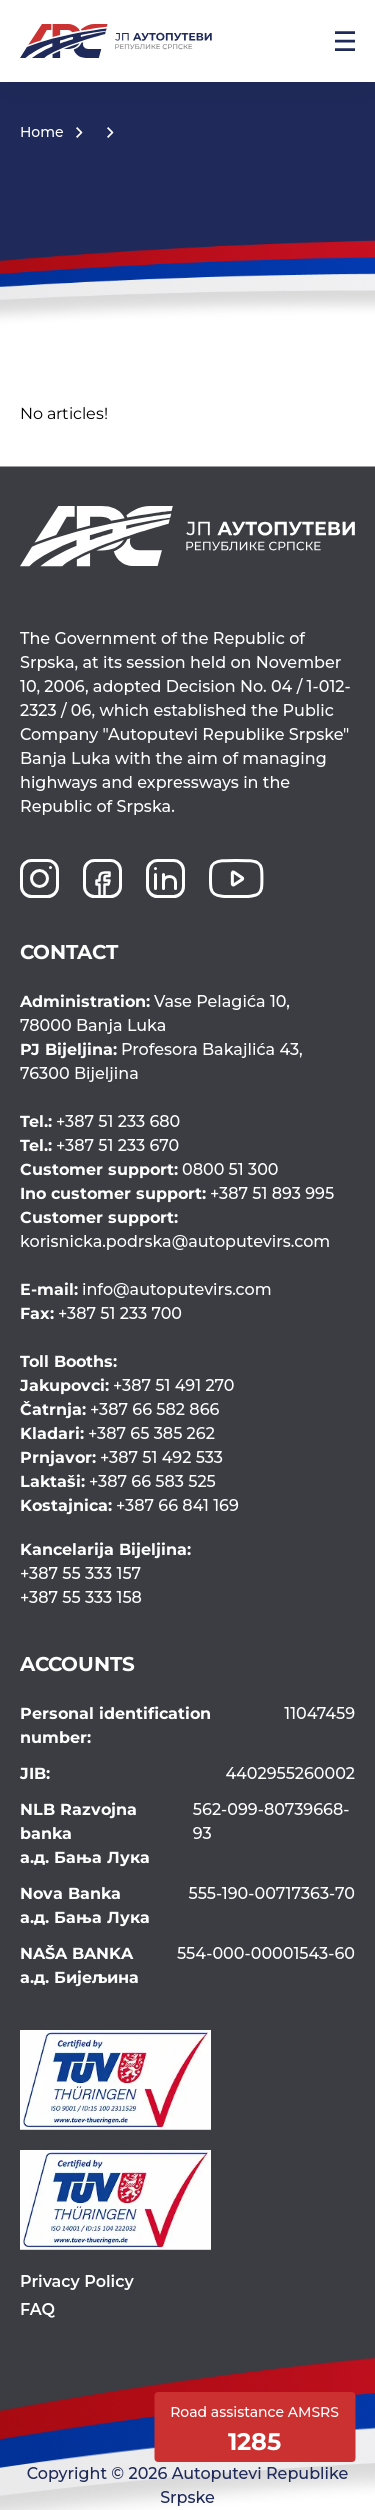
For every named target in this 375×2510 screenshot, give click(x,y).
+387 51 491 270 (127, 1385)
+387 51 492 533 (121, 1457)
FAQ (37, 2309)
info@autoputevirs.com (146, 1289)
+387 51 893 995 (177, 1193)
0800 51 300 (149, 1169)
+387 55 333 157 (80, 1573)
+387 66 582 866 (119, 1409)
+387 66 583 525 (118, 1481)
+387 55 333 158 (81, 1597)
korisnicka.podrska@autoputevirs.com (185, 1228)
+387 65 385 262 (117, 1433)
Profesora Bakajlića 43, (187, 1063)
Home (42, 132)
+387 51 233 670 (99, 1145)
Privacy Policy (77, 2281)
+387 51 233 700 (101, 1313)
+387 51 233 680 (100, 1121)
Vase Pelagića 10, (187, 1015)
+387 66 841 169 (129, 1505)
